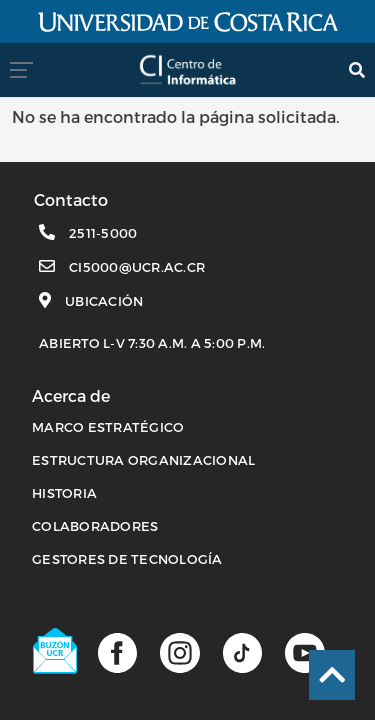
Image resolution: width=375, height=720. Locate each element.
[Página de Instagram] (179, 652)
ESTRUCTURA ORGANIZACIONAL (143, 460)
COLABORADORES (95, 526)
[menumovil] (27, 69)
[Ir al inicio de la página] (332, 675)
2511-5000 (103, 233)
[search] (357, 69)
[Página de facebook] (117, 652)
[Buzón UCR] (56, 651)
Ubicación (104, 301)
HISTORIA (64, 493)
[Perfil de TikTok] (242, 652)
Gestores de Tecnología (127, 559)
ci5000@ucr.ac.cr (137, 267)
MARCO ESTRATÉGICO (108, 427)
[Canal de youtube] (304, 652)
